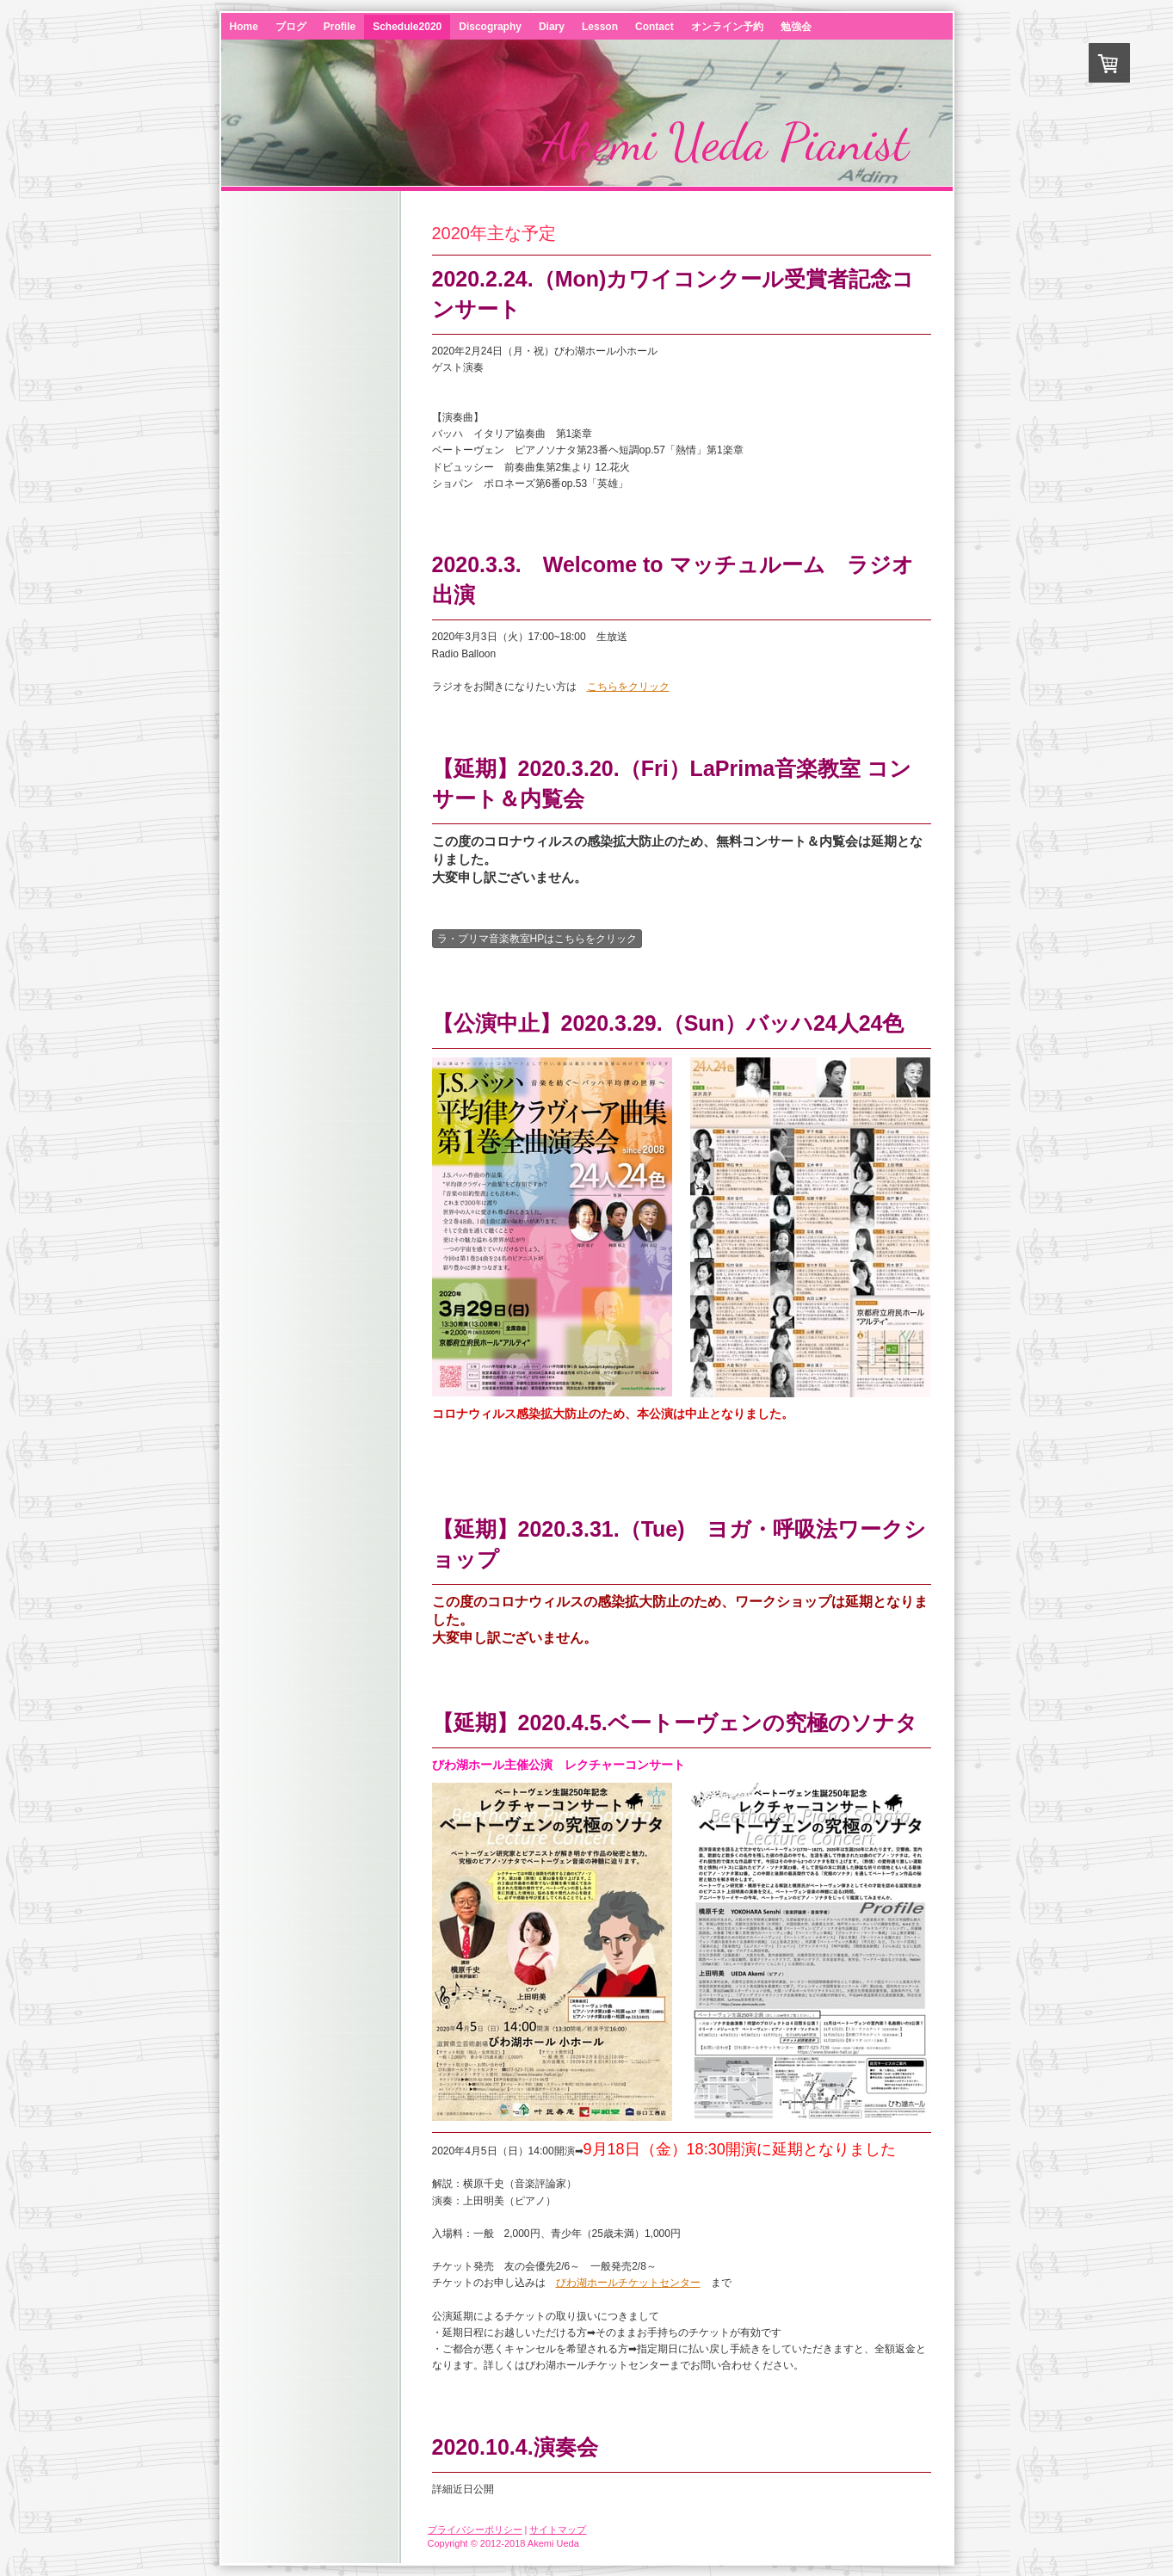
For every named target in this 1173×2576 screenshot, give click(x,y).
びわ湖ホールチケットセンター (628, 2283)
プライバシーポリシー (475, 2529)
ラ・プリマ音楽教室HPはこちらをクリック (537, 939)
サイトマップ (557, 2529)
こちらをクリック (628, 687)
